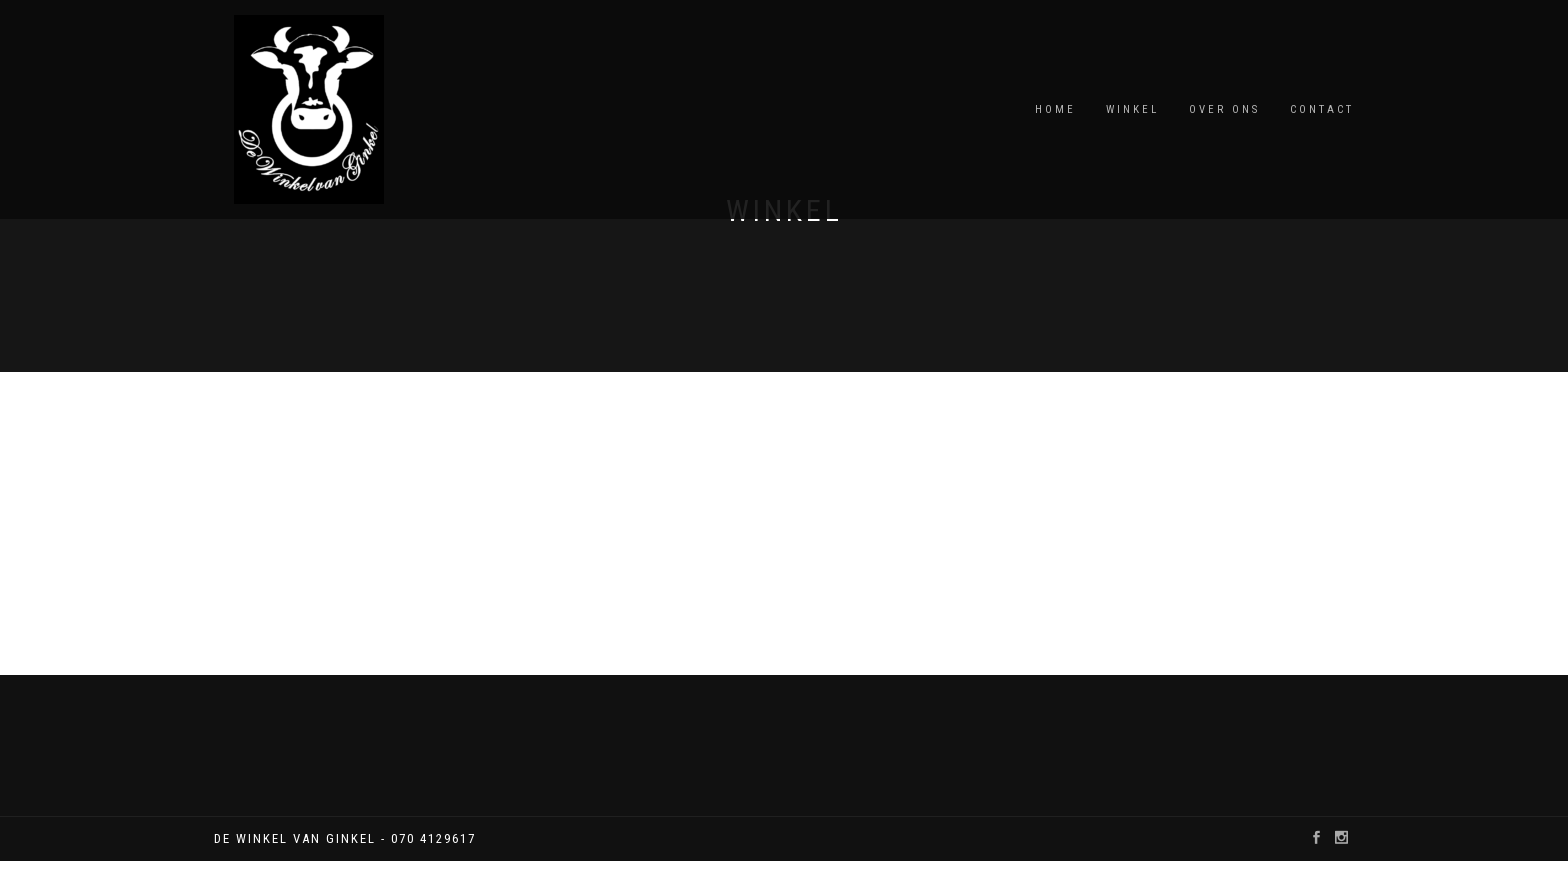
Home (1055, 109)
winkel (1132, 109)
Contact (1322, 109)
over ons (1224, 109)
